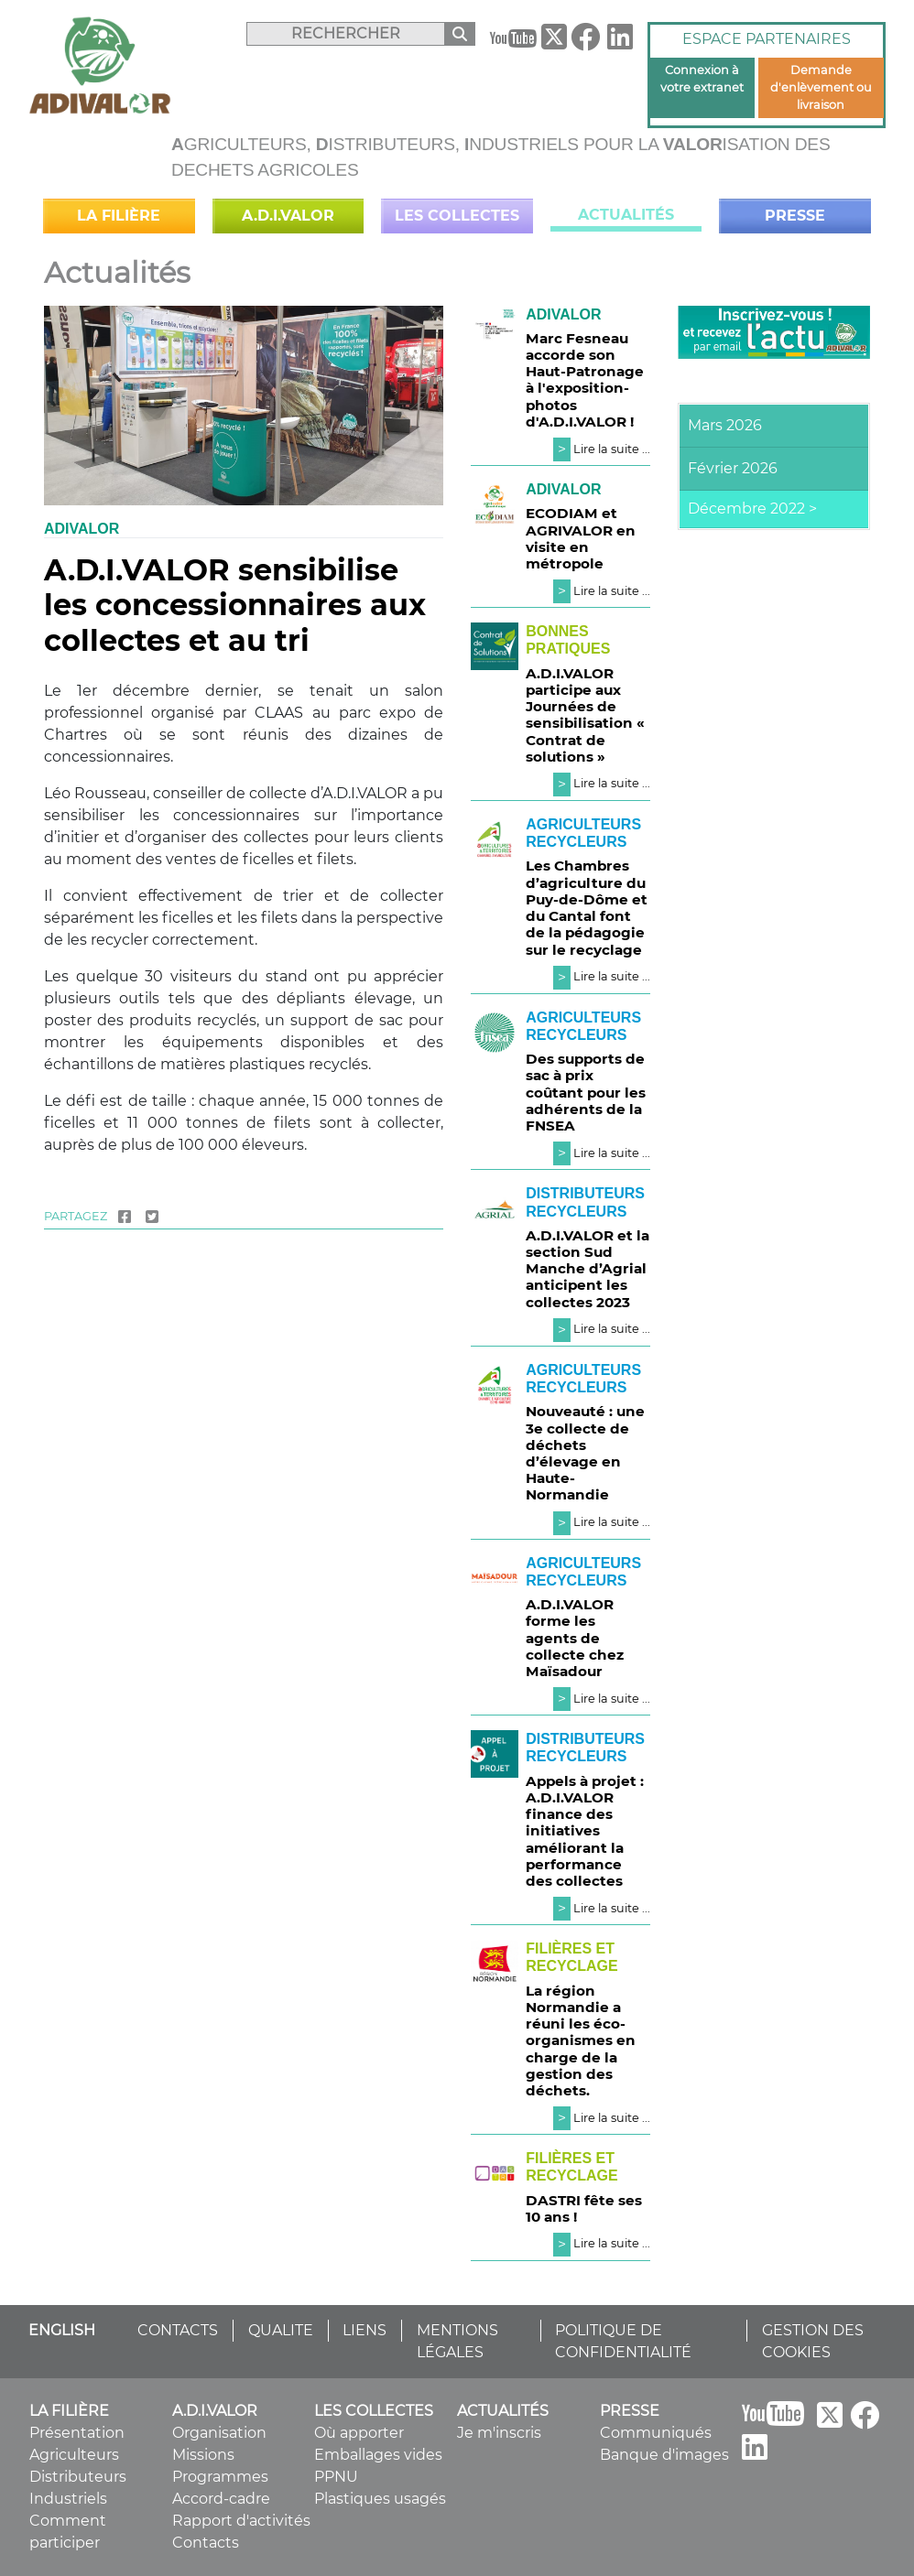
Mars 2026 (725, 425)
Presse (795, 215)
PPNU (336, 2476)
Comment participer (67, 2531)
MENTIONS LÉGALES (457, 2341)
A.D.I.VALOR (288, 215)
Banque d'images (664, 2454)
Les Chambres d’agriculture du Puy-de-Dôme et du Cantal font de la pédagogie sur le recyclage (586, 907)
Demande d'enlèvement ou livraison (821, 87)
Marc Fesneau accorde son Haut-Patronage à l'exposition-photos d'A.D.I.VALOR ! (585, 380)
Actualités (626, 214)
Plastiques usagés (380, 2498)
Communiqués (656, 2432)
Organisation (219, 2432)
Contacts (205, 2542)
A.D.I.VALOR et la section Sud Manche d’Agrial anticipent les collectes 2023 (587, 1269)
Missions (203, 2454)
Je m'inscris (499, 2432)
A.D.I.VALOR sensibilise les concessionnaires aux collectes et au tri (235, 605)
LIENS (364, 2330)
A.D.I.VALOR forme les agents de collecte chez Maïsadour (575, 1638)
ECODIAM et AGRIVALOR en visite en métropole (581, 538)
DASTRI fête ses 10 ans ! (584, 2208)
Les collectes (457, 215)
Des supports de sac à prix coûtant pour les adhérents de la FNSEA (586, 1092)
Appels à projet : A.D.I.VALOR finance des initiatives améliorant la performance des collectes (585, 1830)
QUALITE (280, 2330)
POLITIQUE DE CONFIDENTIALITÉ (623, 2341)
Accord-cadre (221, 2498)
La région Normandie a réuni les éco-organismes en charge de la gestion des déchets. (581, 2040)
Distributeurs (77, 2476)
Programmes (220, 2476)
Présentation (77, 2432)
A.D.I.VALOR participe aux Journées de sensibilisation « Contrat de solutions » (585, 715)
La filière (118, 215)
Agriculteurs (74, 2454)
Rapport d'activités (241, 2520)
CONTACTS (177, 2330)
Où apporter (359, 2432)
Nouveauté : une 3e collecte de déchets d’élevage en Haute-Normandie (585, 1452)
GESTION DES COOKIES (813, 2341)
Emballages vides (378, 2454)
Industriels (68, 2498)
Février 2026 (733, 468)
